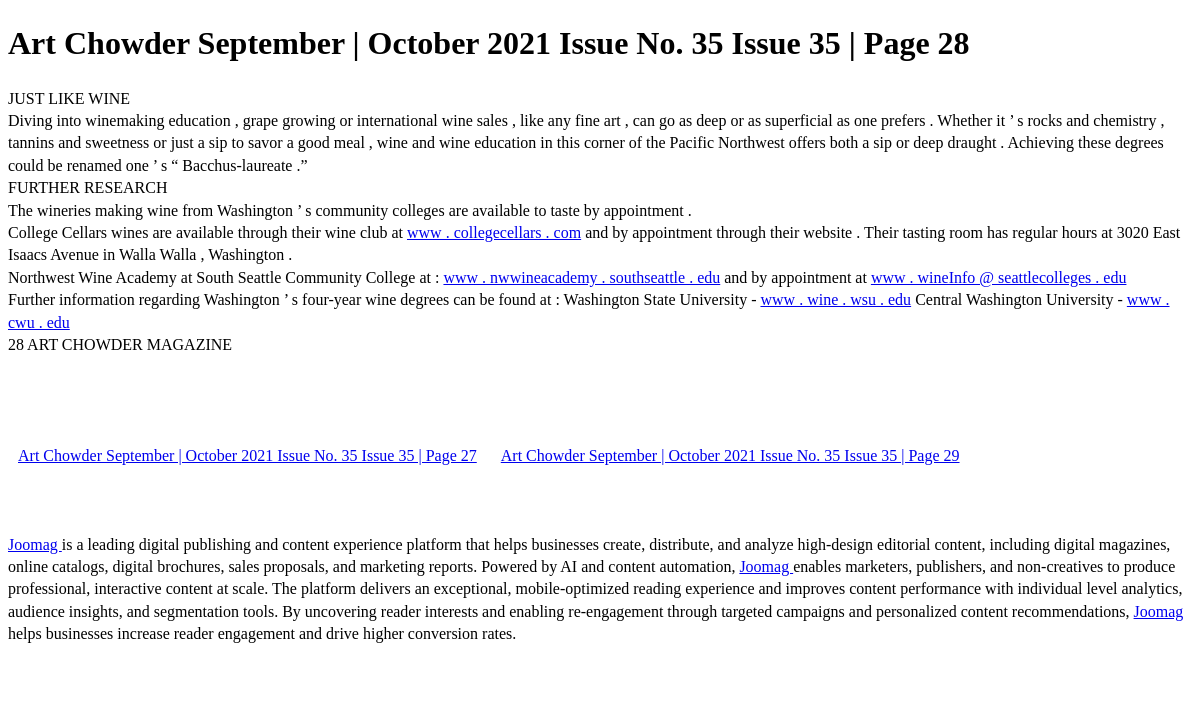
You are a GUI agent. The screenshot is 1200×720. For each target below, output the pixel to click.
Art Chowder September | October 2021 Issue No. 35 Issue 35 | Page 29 (730, 455)
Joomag (35, 544)
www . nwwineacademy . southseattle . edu (581, 277)
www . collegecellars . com (494, 232)
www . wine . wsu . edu (835, 299)
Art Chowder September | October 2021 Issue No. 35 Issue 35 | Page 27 (247, 455)
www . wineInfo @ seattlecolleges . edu (999, 277)
